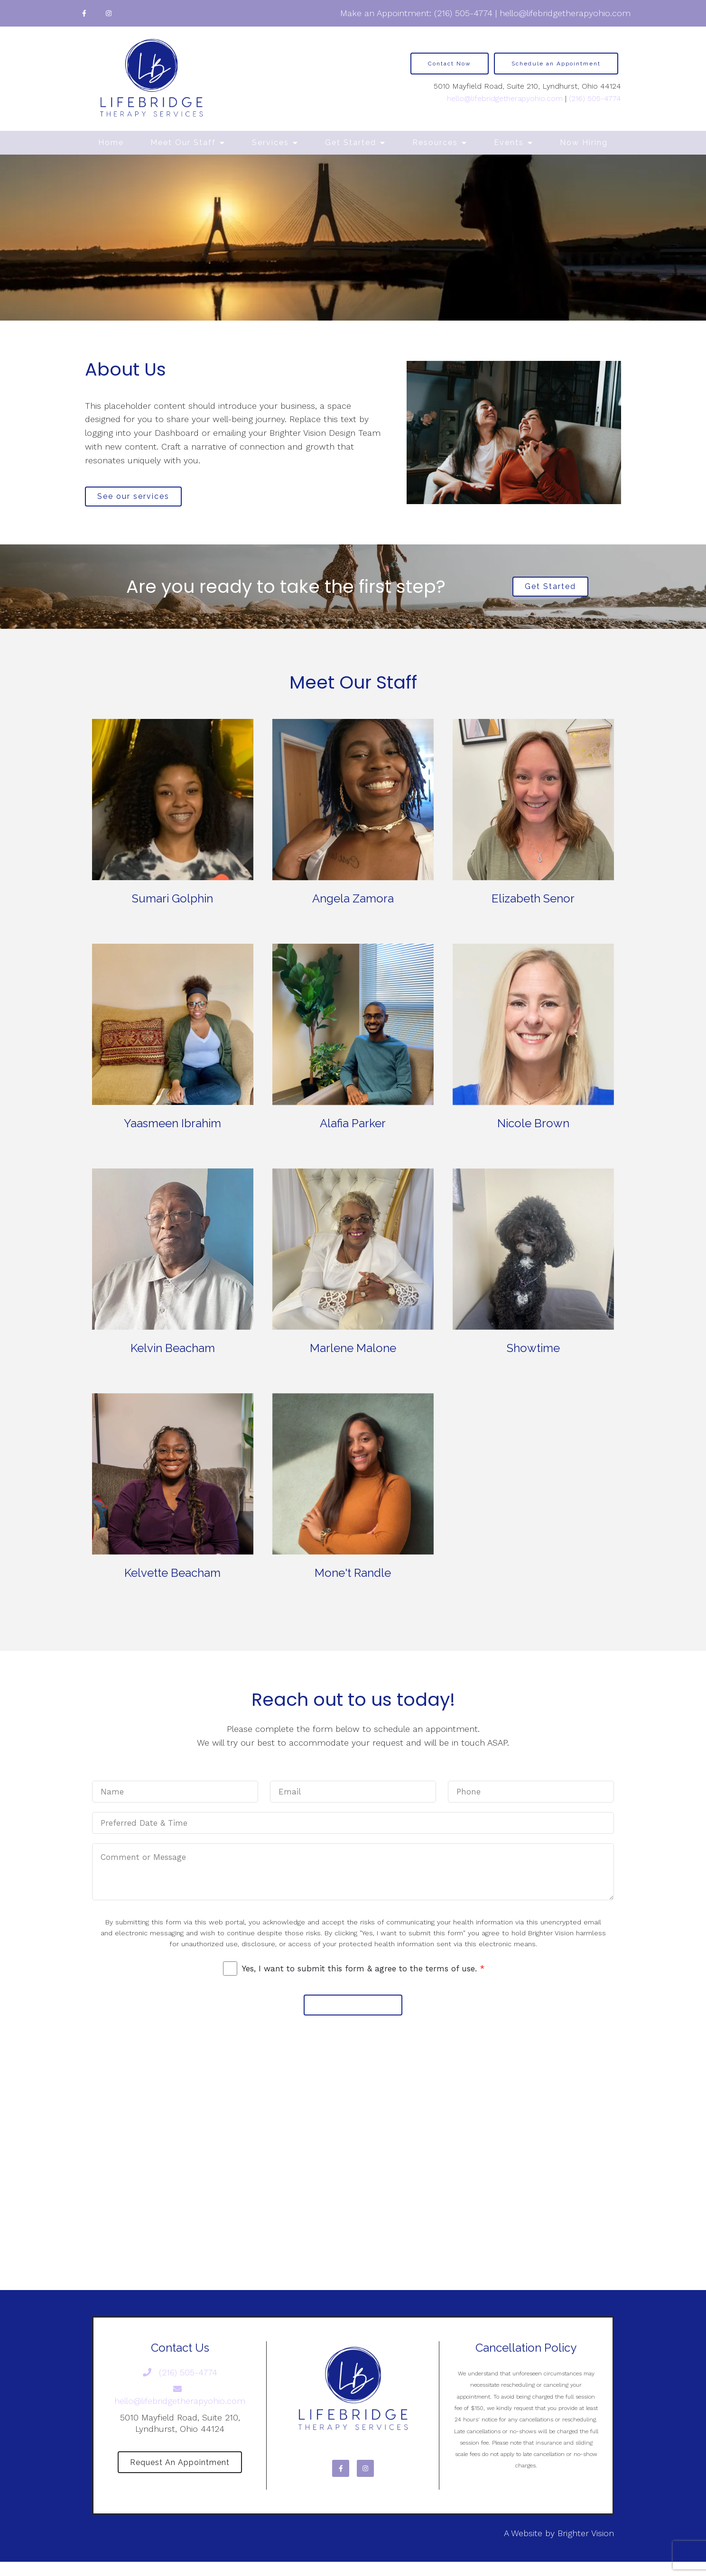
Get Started (350, 142)
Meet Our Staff (183, 142)
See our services (138, 498)
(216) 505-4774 (463, 13)
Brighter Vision (585, 2547)
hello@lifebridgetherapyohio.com (565, 13)
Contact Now (449, 63)
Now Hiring (584, 142)
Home (111, 142)
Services (270, 142)
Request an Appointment (180, 2474)
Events (509, 142)
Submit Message (353, 2014)
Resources (435, 142)
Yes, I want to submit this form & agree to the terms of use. (363, 1975)
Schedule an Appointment (556, 63)
